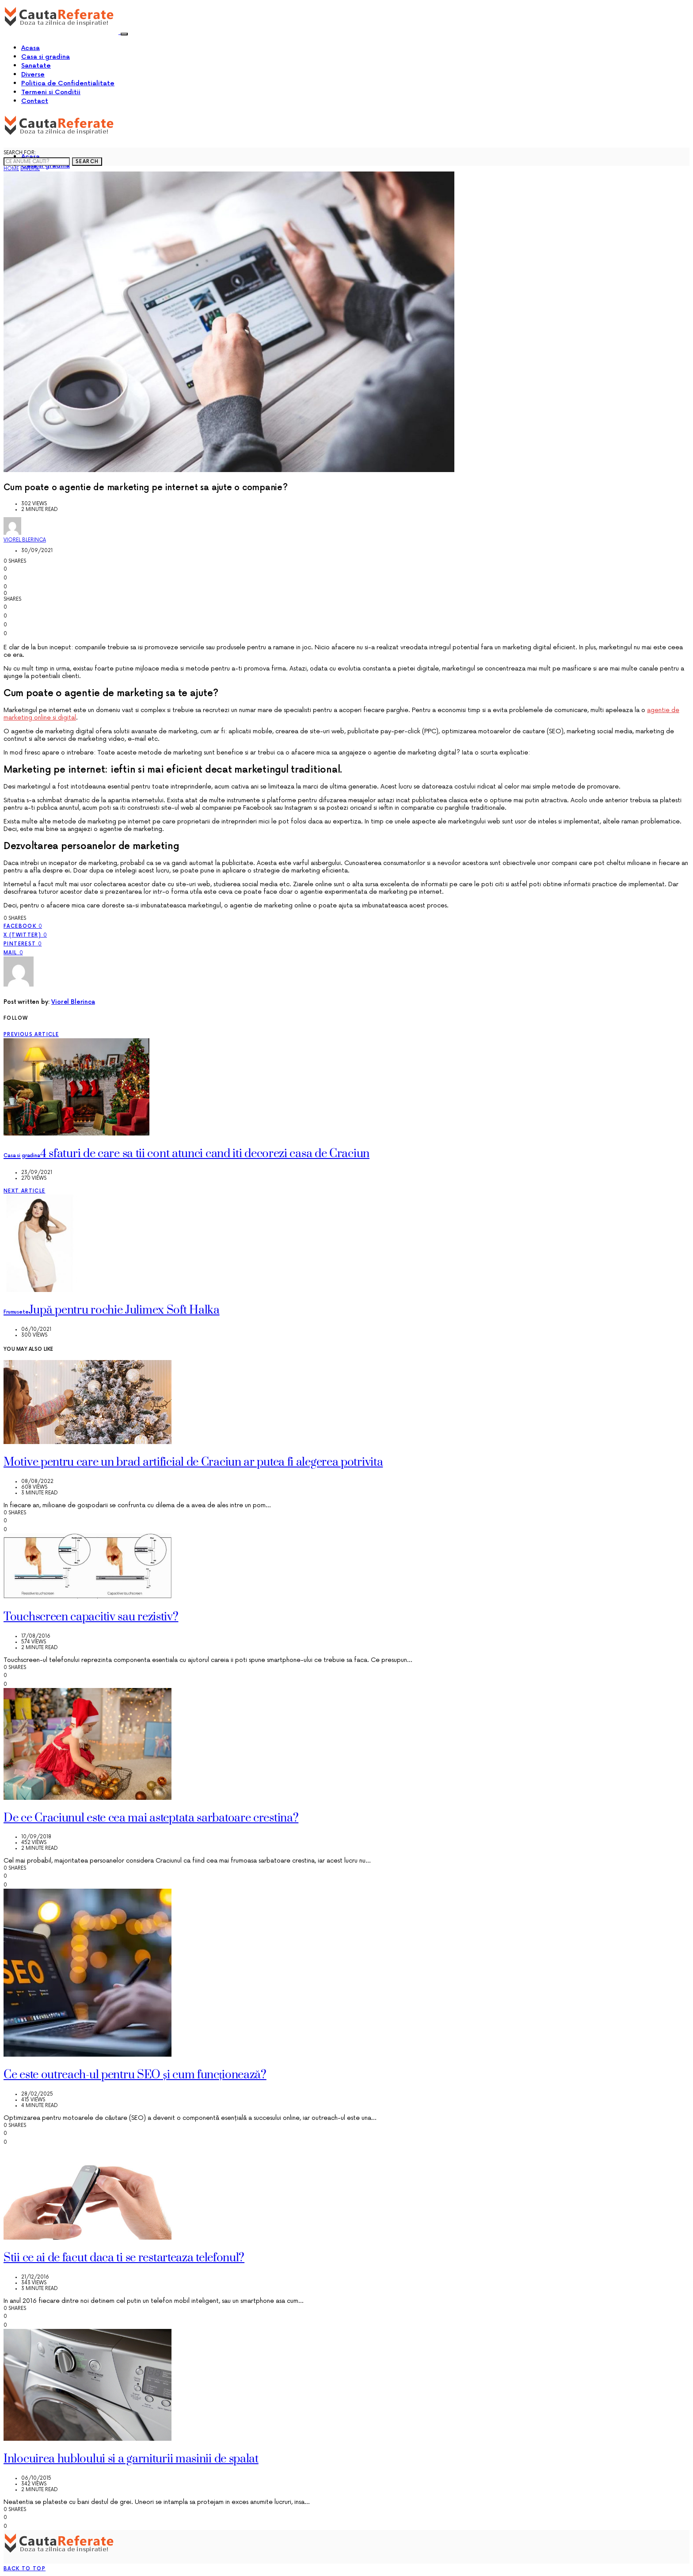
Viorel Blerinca (25, 540)
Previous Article (31, 1034)
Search (87, 161)
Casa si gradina (45, 57)
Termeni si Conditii (50, 92)
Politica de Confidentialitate (67, 83)
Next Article (25, 1191)
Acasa (30, 48)
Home (11, 168)
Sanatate (36, 65)
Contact (34, 101)
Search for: (20, 153)
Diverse (33, 74)
